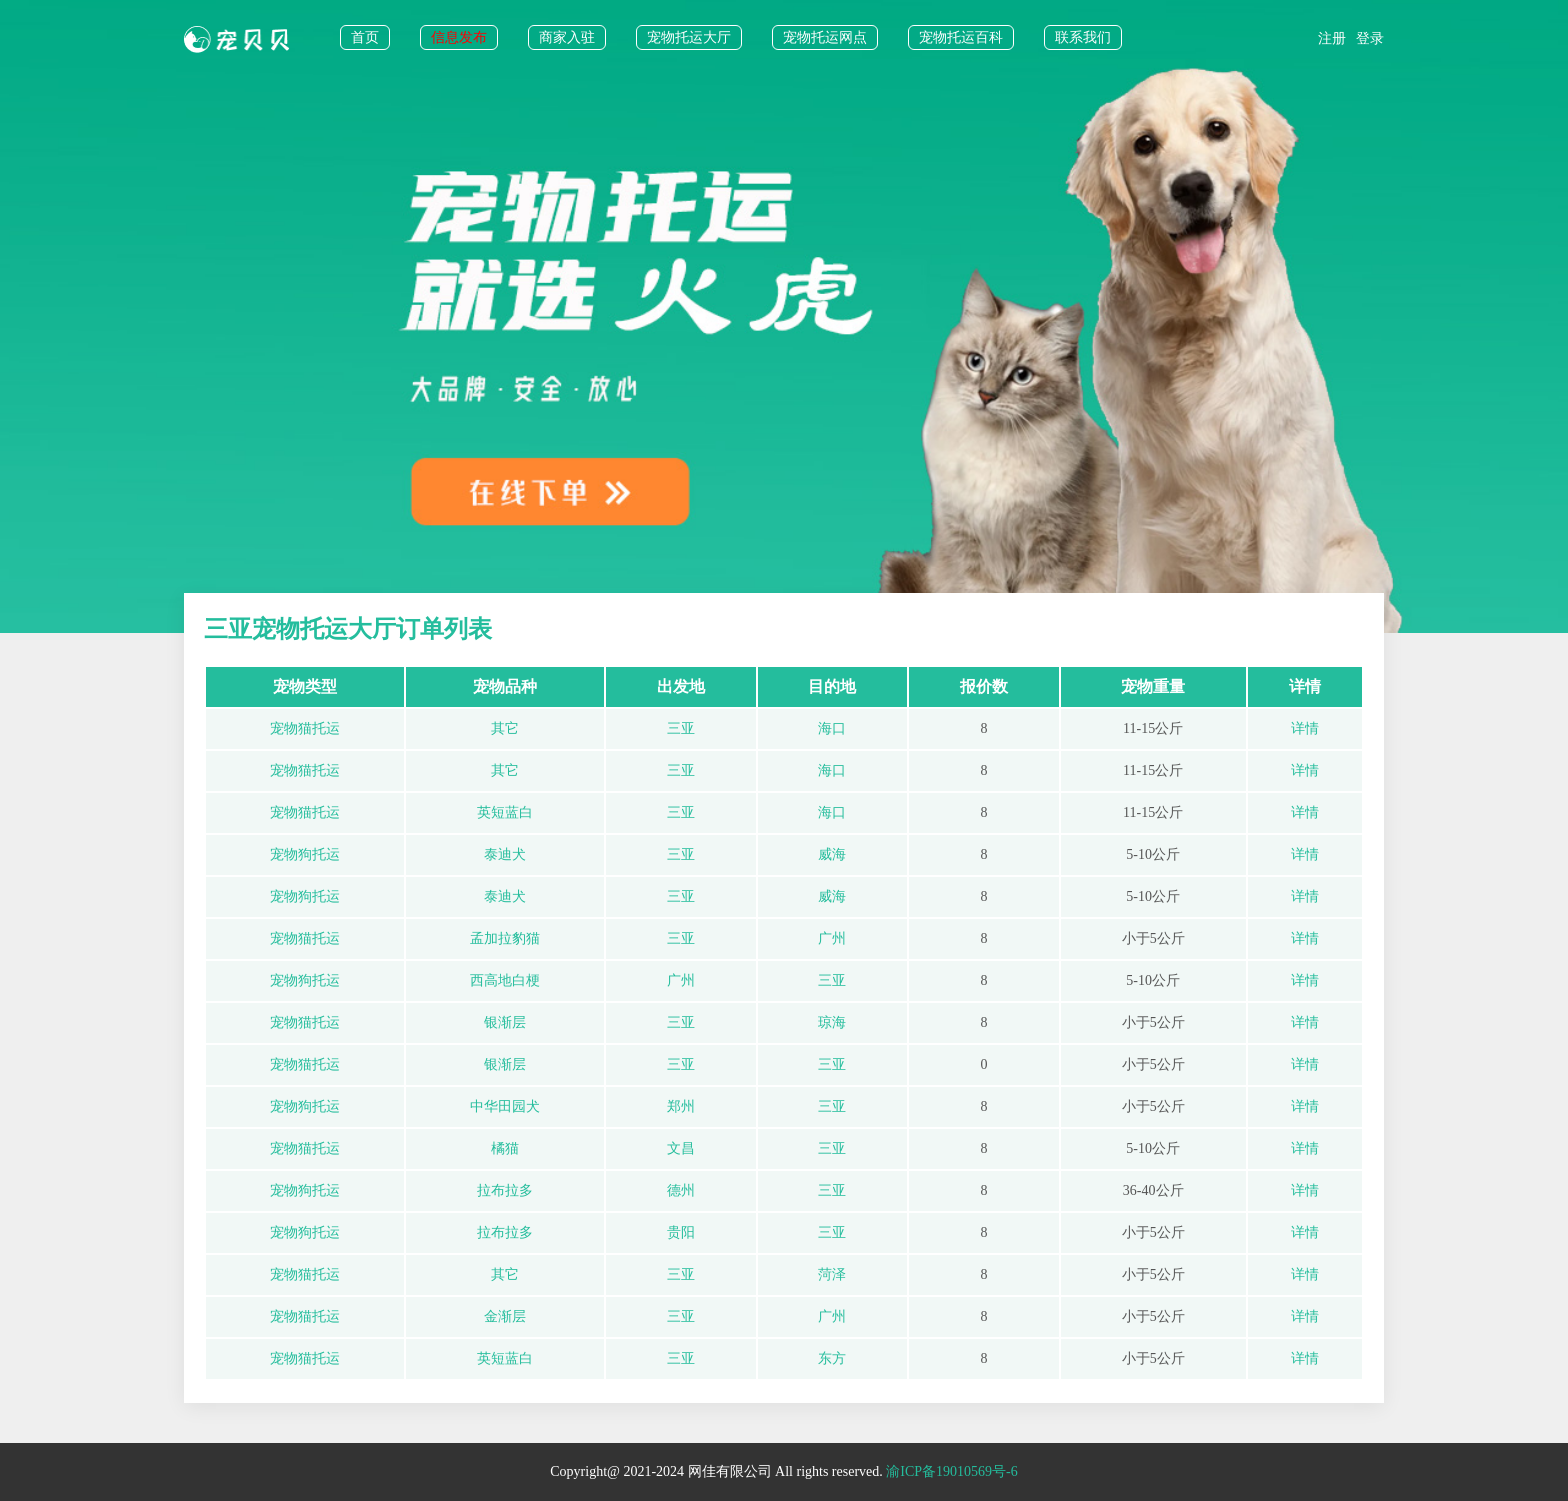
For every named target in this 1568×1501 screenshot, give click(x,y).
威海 (832, 854)
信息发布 (459, 37)
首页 (365, 37)
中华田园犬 (505, 1106)
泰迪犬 (505, 854)
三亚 (681, 728)
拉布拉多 (505, 1190)
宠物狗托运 (305, 854)
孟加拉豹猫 (505, 938)
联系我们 (1083, 37)
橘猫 (505, 1148)
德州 (681, 1190)
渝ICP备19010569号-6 (951, 1471)
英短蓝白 (505, 812)
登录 (1370, 38)
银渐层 (505, 1022)
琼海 (832, 1022)
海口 (832, 728)
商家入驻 (567, 37)
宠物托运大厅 (689, 37)
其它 (505, 728)
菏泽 (832, 1274)
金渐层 (505, 1316)
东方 (832, 1358)
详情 (1305, 728)
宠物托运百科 (961, 37)
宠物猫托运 (305, 728)
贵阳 (681, 1232)
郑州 (681, 1106)
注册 (1332, 38)
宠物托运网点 (825, 37)
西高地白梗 (505, 980)
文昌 (681, 1148)
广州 (832, 938)
